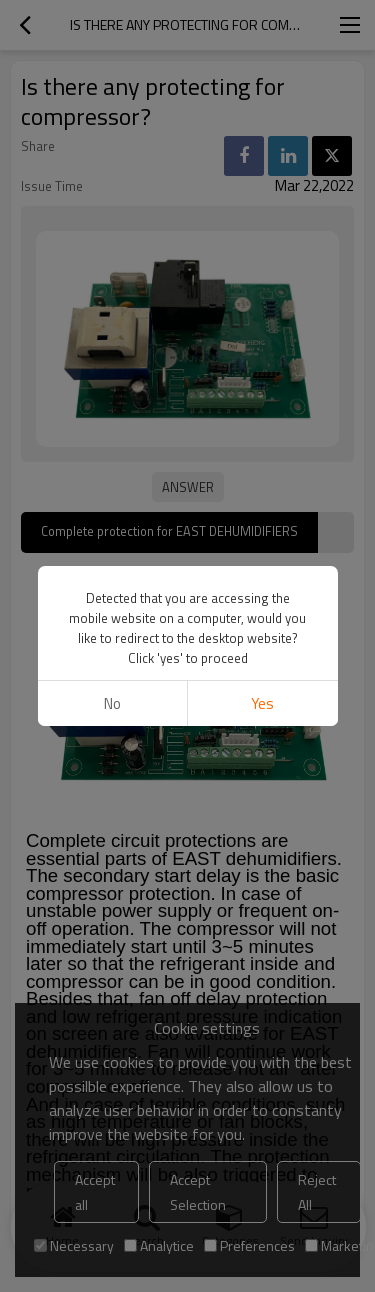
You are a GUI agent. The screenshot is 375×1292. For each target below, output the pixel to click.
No (112, 703)
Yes (262, 703)
